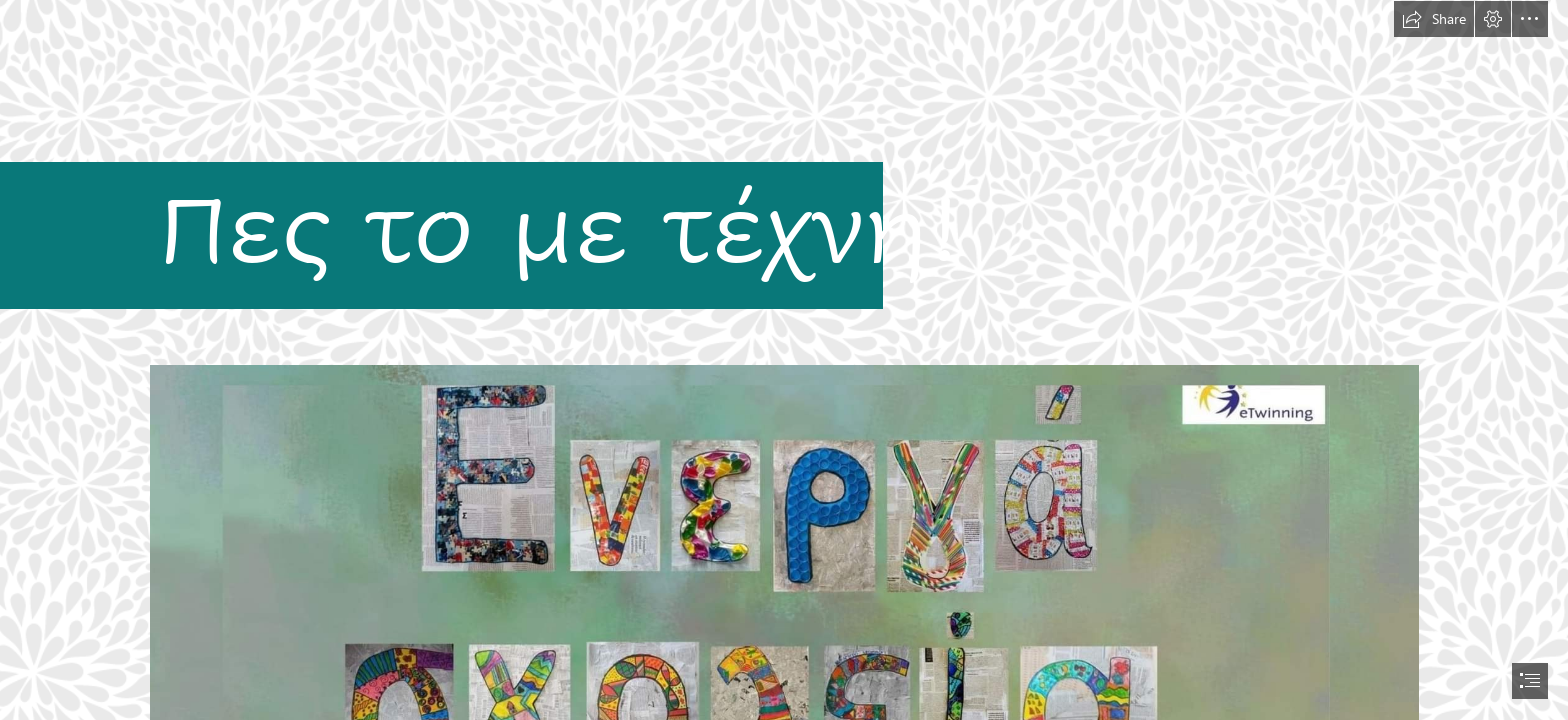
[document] (784, 360)
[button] (1434, 19)
